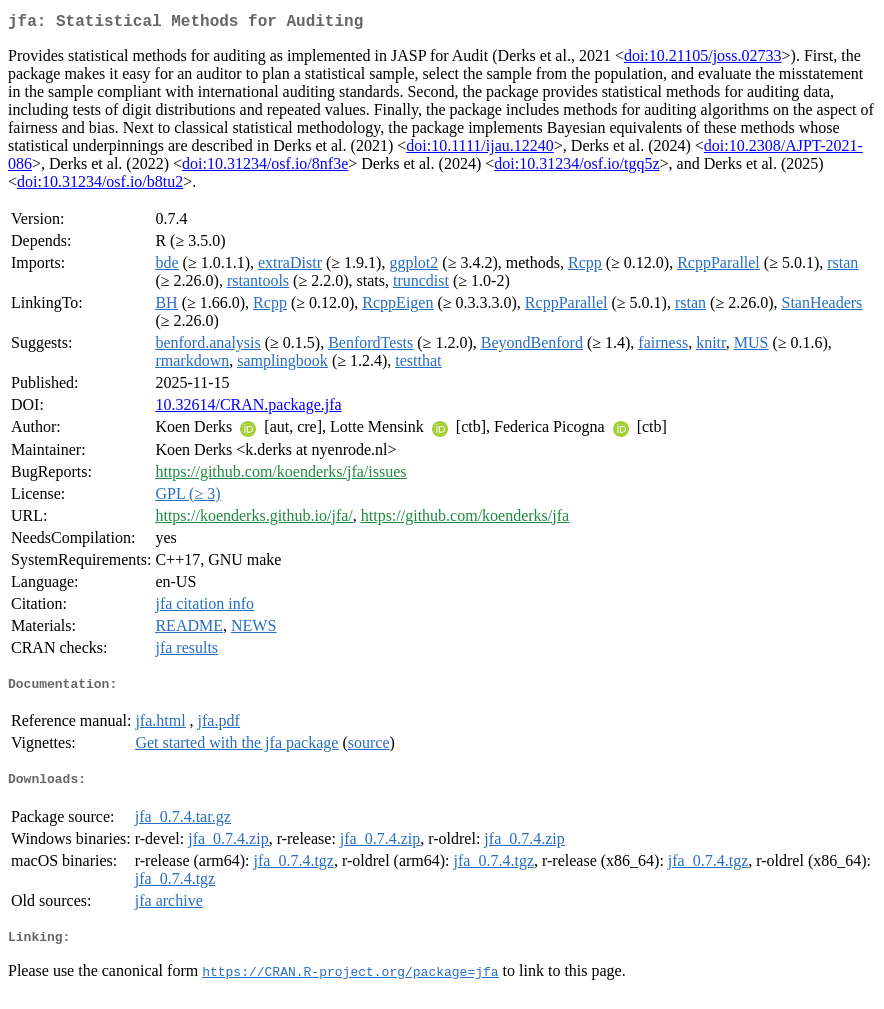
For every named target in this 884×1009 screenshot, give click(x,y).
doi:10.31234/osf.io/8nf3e (265, 167)
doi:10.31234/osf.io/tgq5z (576, 167)
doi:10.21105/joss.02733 (703, 59)
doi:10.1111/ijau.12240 (480, 149)
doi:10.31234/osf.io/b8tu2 (100, 185)
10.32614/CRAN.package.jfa (248, 408)
